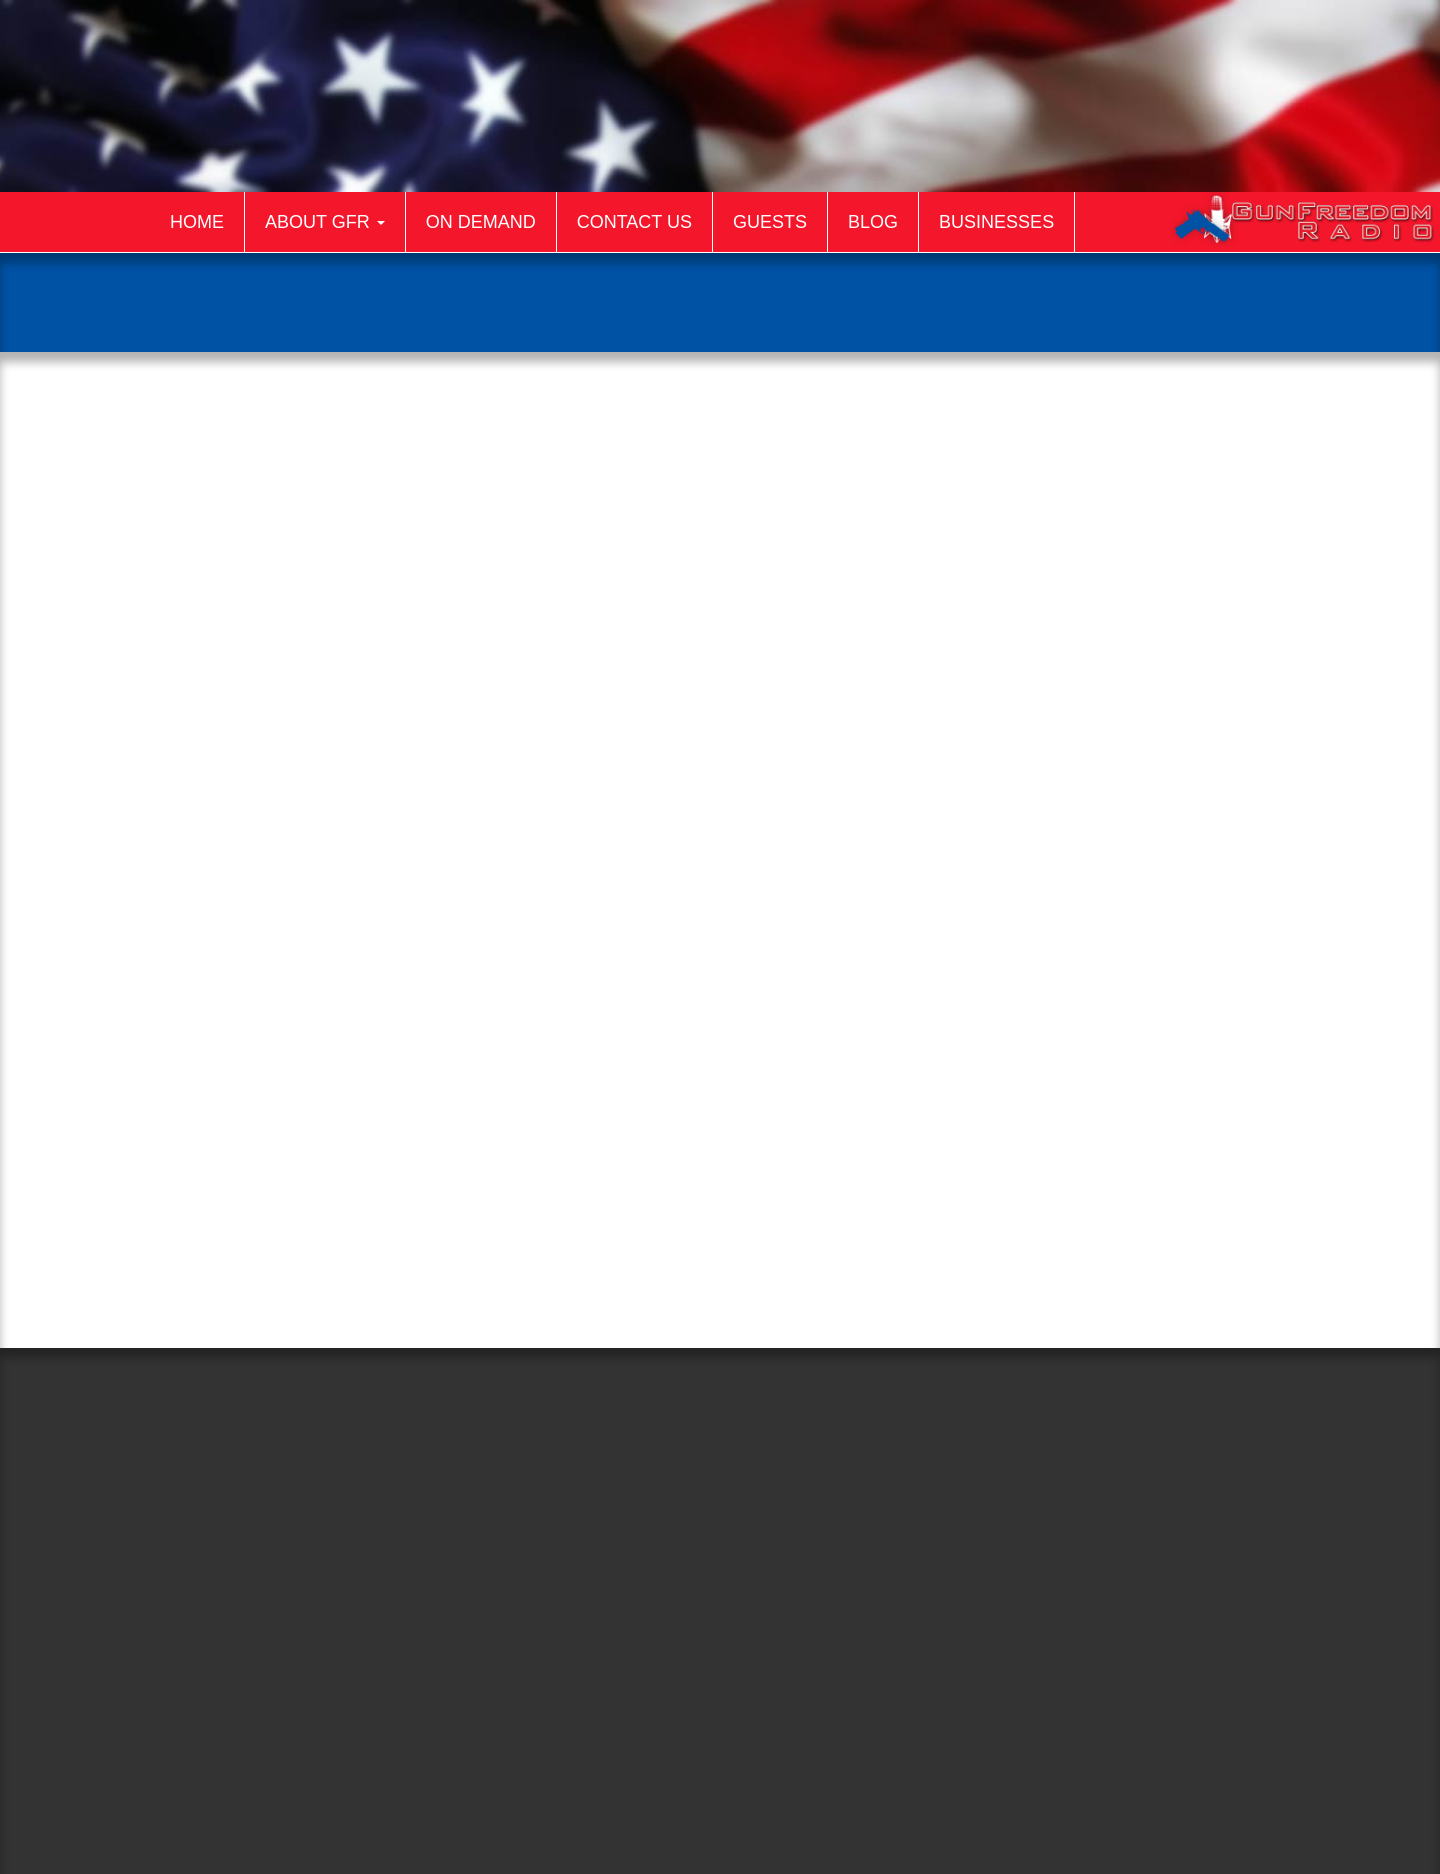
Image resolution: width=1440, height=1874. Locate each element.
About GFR (325, 222)
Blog (873, 222)
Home (197, 222)
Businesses (996, 222)
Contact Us (634, 222)
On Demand (481, 222)
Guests (770, 222)
